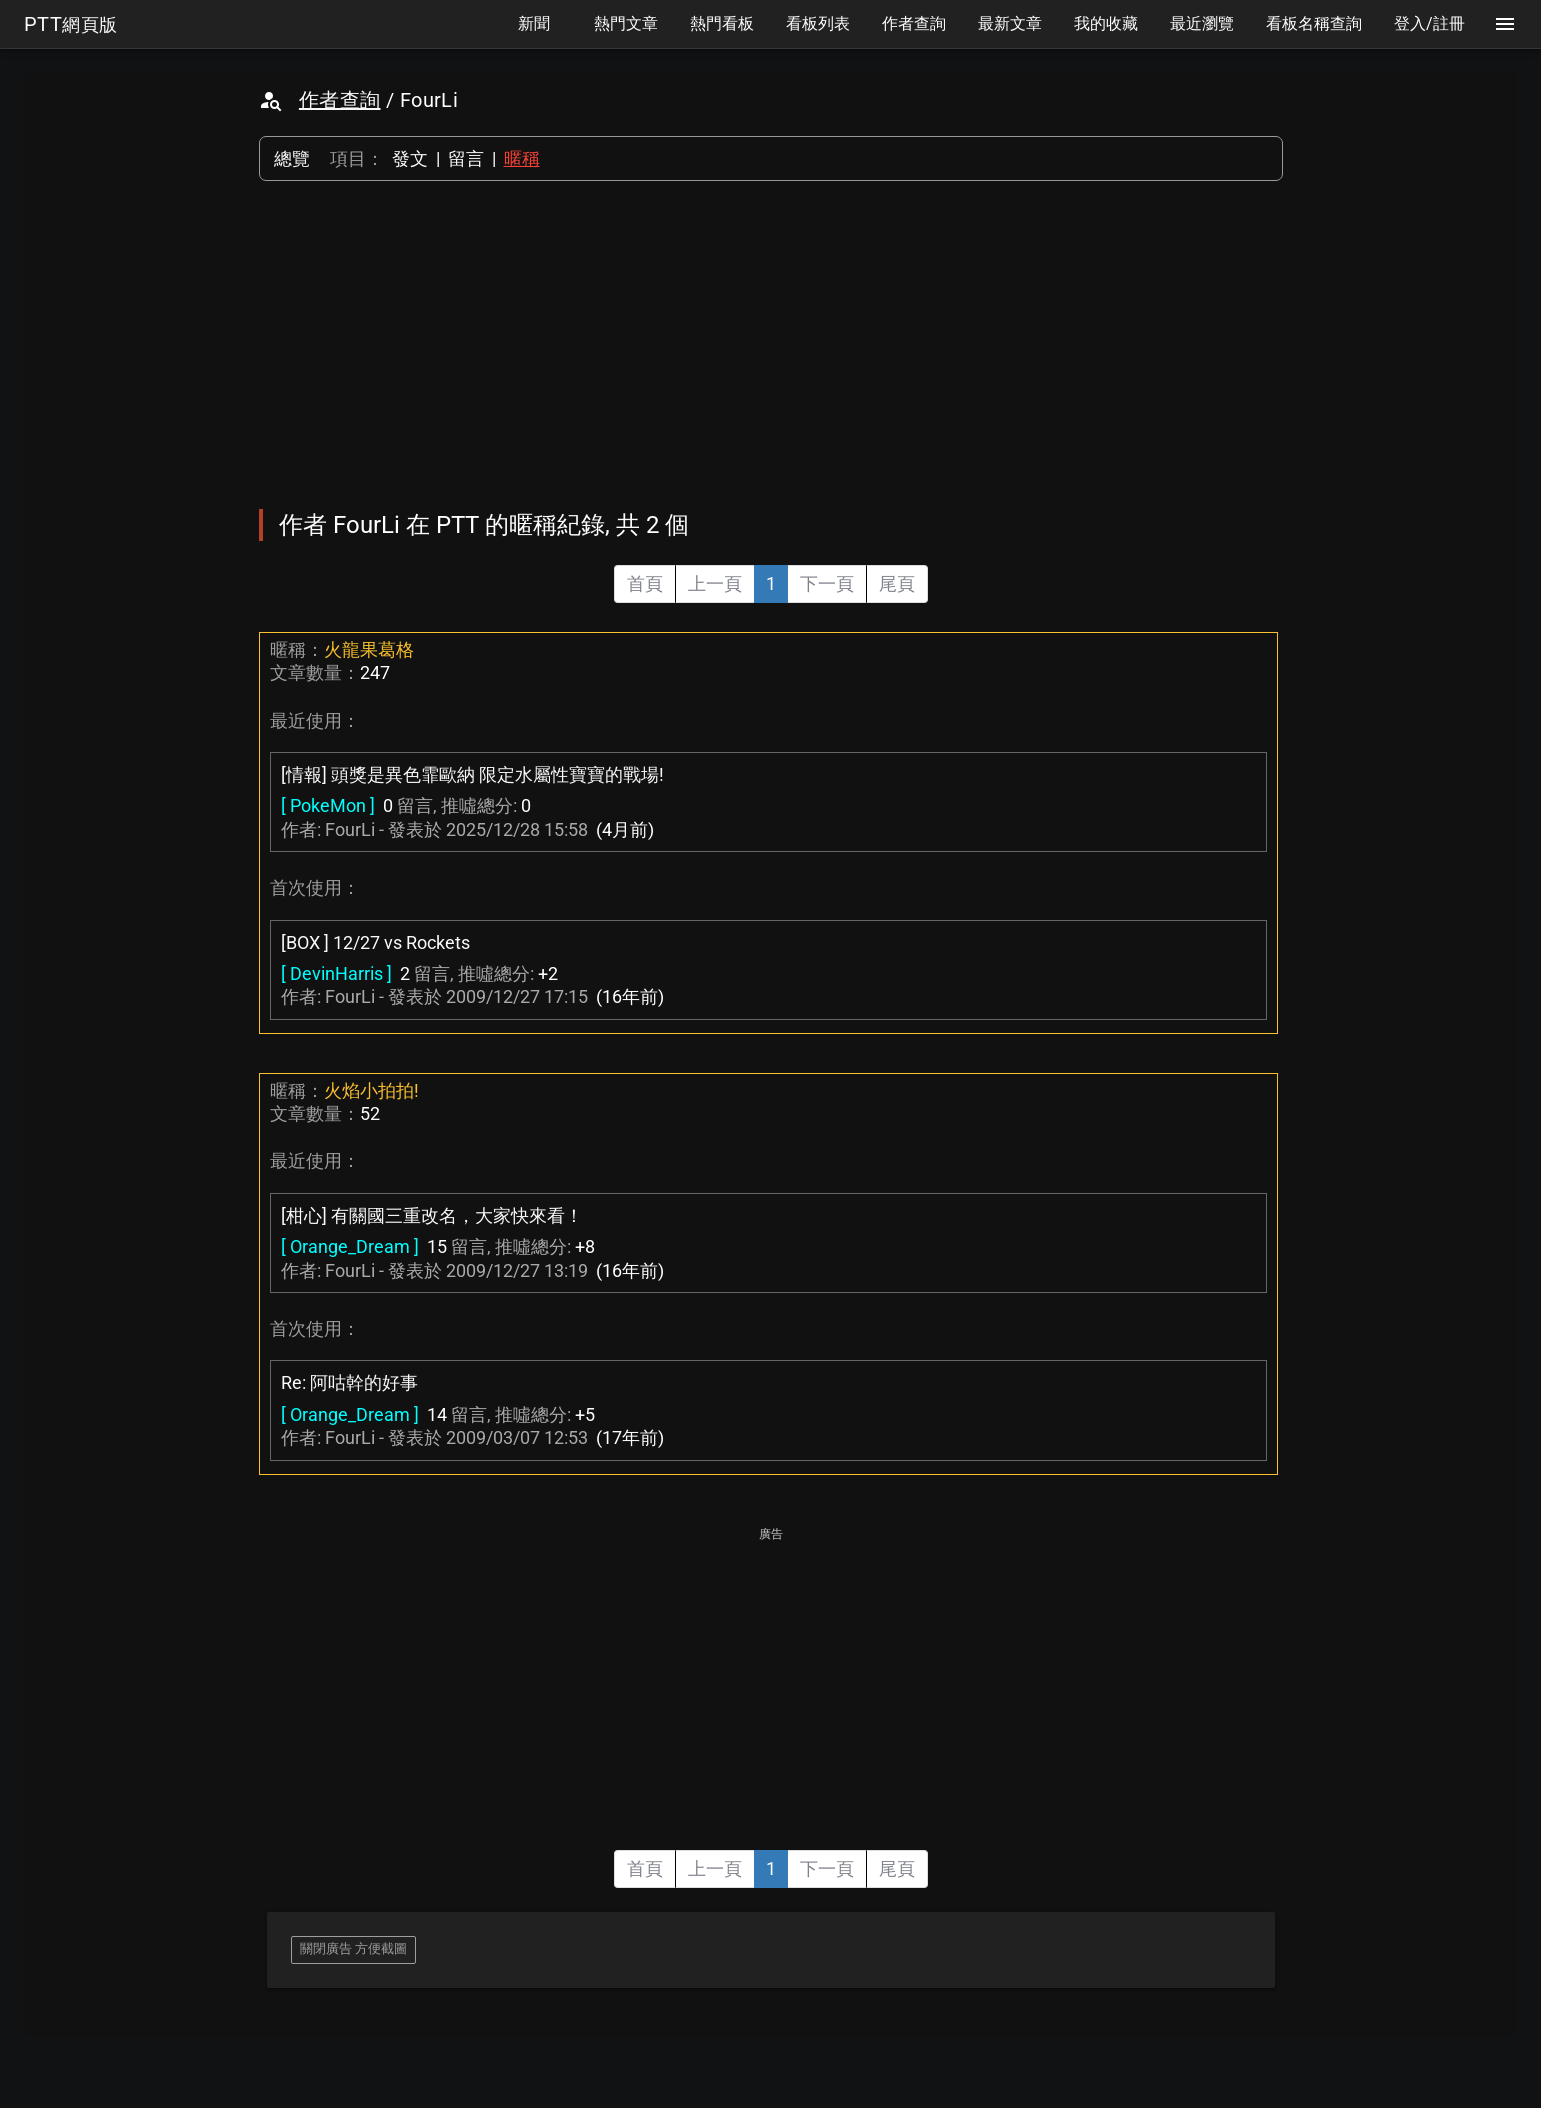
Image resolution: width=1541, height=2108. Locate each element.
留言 (466, 158)
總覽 (292, 158)
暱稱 (522, 158)
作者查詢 (340, 100)
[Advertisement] (771, 345)
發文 (410, 158)
